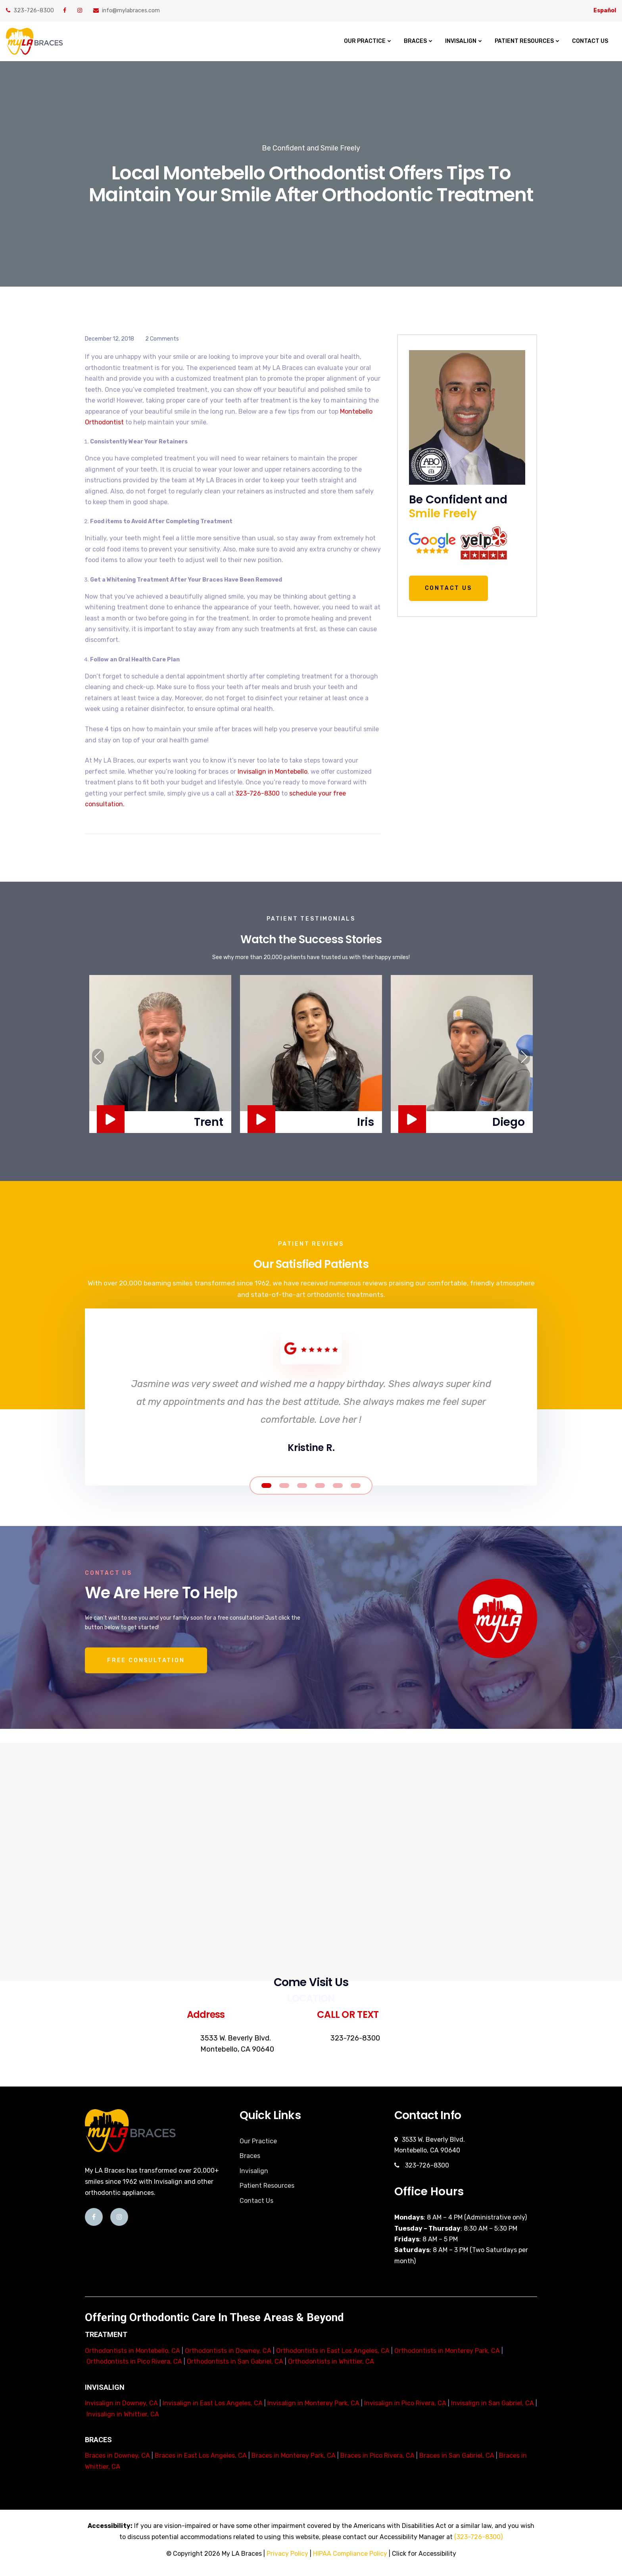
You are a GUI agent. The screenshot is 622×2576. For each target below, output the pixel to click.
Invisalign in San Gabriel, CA (492, 2403)
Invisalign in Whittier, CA (122, 2414)
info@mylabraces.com (126, 10)
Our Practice (365, 41)
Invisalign (460, 41)
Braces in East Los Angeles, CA (201, 2455)
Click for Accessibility (424, 2553)
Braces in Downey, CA (117, 2455)
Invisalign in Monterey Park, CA (313, 2403)
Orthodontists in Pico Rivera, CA (134, 2361)
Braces (415, 41)
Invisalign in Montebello (272, 771)
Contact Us (590, 41)
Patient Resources (524, 41)
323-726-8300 (30, 10)
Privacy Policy (287, 2553)
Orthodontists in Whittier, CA (331, 2361)
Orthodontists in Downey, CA (228, 2350)
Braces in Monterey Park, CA (293, 2455)
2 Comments (162, 338)
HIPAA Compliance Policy (350, 2553)
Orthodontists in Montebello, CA (132, 2350)
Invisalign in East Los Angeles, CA (213, 2403)
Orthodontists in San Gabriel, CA (235, 2361)
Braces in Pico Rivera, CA (377, 2455)
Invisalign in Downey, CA (121, 2403)
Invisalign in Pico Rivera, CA (405, 2403)
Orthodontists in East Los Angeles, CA (333, 2350)
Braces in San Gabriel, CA (456, 2455)
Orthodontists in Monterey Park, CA (447, 2350)
